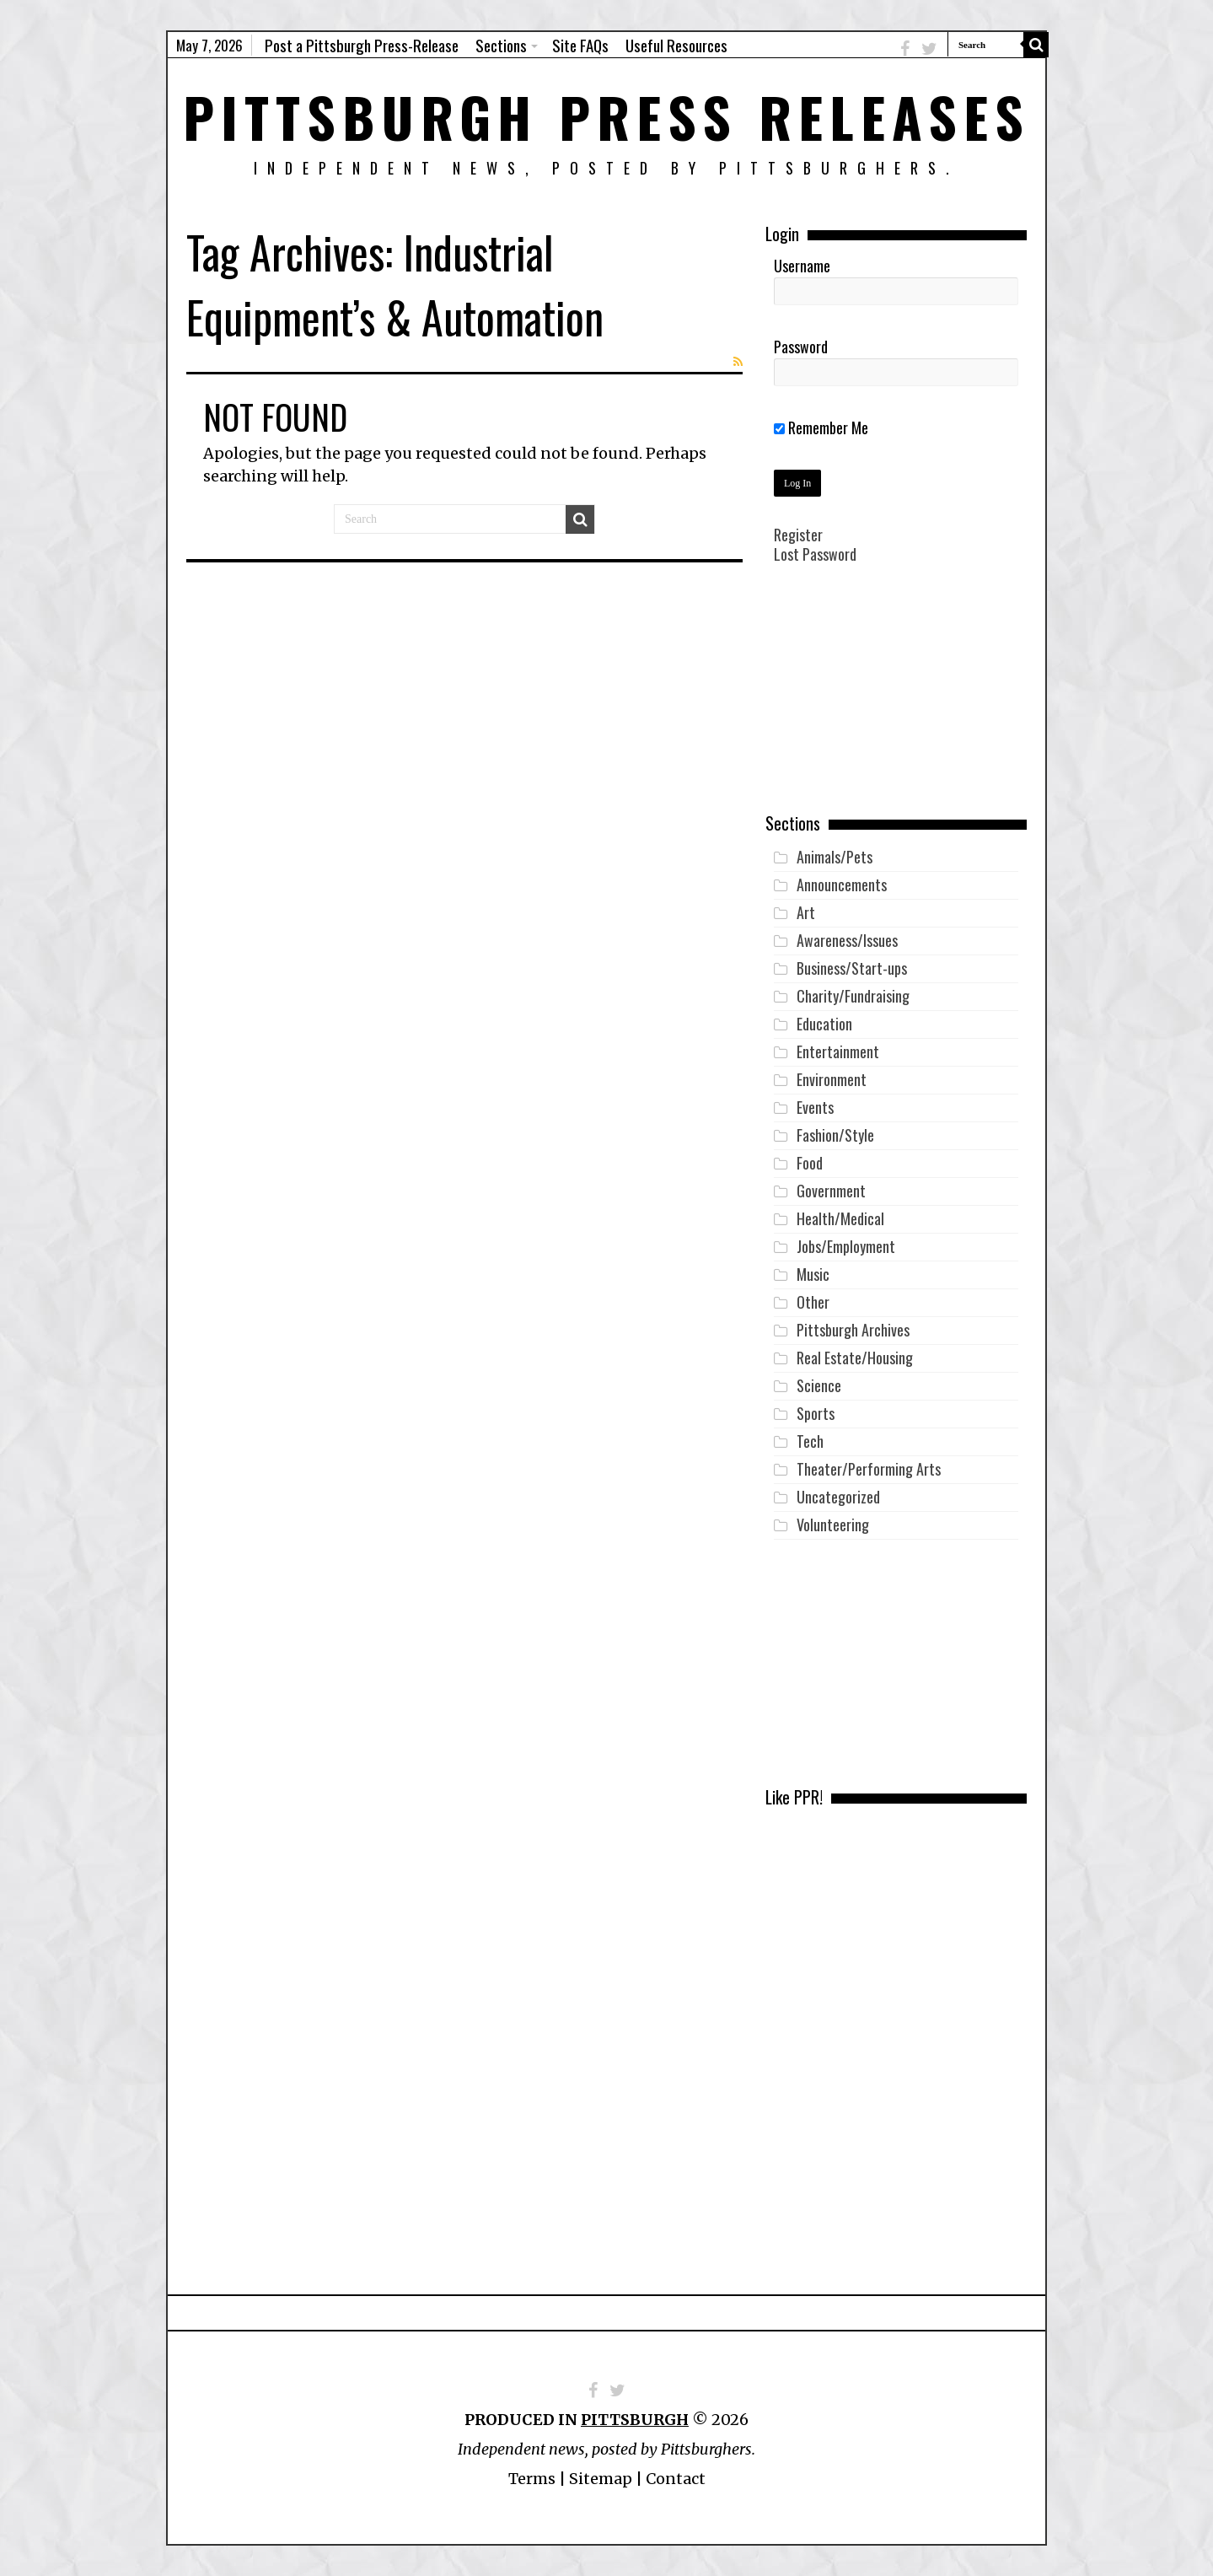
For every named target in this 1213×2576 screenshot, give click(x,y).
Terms (532, 2478)
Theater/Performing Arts (869, 1469)
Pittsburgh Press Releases (606, 116)
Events (815, 1107)
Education (824, 1024)
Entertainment (838, 1051)
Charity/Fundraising (853, 996)
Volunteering (833, 1524)
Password (801, 347)
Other (813, 1302)
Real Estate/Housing (855, 1358)
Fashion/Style (835, 1135)
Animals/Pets (834, 857)
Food (810, 1163)
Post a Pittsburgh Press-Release (362, 44)
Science (819, 1385)
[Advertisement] (896, 700)
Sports (816, 1413)
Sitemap (600, 2478)
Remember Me (821, 427)
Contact (676, 2478)
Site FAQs (580, 44)
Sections (501, 44)
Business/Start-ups (852, 968)
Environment (832, 1079)
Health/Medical (840, 1218)
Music (813, 1274)
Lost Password (815, 554)
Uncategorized (838, 1497)
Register (798, 535)
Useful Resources (676, 44)
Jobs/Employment (846, 1246)
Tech (810, 1441)
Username (802, 266)
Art (806, 912)
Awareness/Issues (847, 940)
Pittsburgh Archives (853, 1330)
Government (831, 1191)
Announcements (842, 884)
